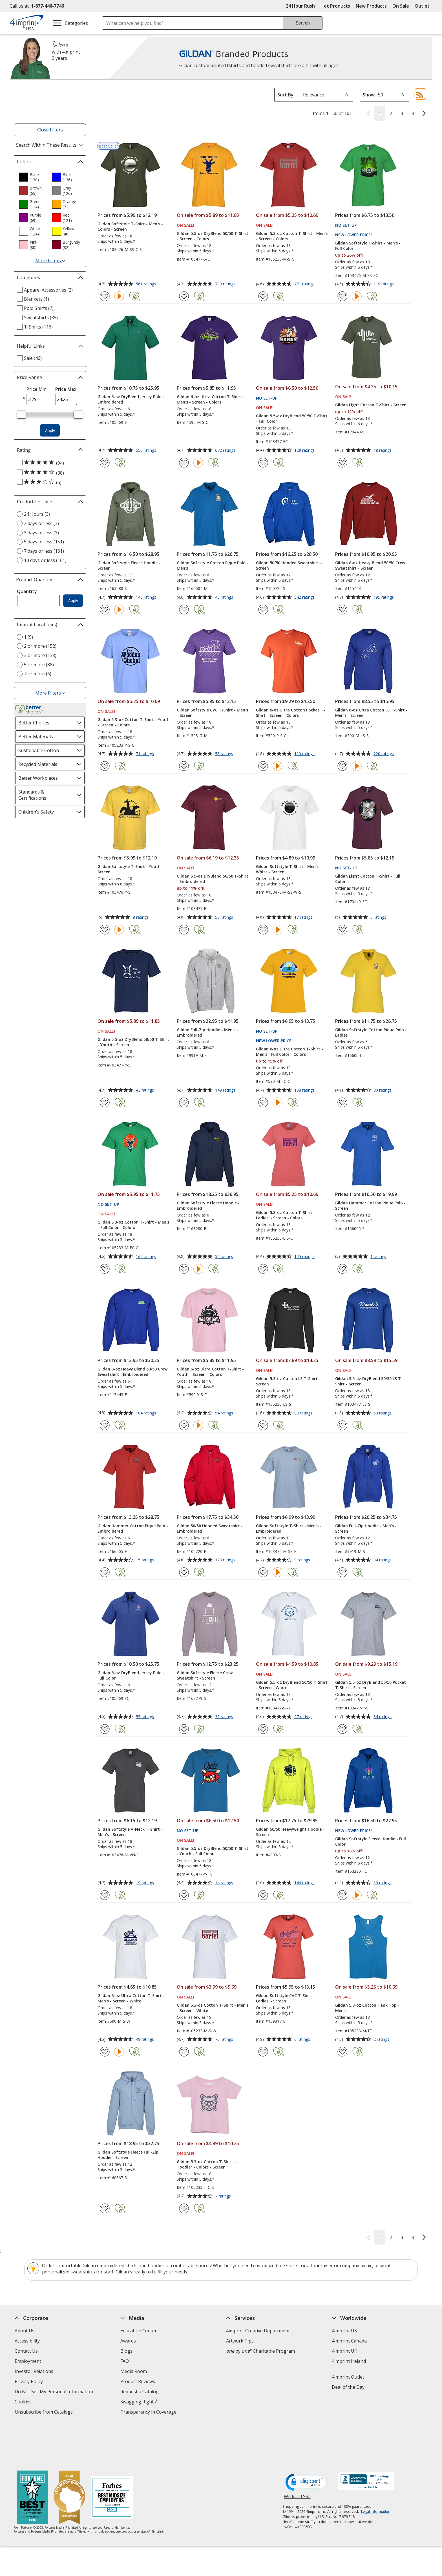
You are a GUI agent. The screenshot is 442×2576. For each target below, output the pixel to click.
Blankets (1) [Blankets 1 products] (36, 299)
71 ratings (145, 754)
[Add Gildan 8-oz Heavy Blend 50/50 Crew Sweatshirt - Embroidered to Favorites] (104, 1425)
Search (302, 23)
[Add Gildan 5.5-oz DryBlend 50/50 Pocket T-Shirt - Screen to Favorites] (342, 1729)
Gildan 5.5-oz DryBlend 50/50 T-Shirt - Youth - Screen (133, 1042)
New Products (371, 6)
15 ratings (145, 1560)
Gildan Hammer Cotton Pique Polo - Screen (370, 1205)
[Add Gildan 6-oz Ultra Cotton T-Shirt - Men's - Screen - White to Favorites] (104, 2051)
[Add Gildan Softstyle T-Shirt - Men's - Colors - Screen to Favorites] (104, 296)
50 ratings (225, 1257)
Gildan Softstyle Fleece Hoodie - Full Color (370, 1841)
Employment (28, 2361)
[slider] (21, 414)
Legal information (375, 2469)
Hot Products (335, 6)
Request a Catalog (139, 2391)
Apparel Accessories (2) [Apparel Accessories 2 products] (48, 290)
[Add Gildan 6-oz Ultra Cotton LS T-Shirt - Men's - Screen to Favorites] (342, 766)
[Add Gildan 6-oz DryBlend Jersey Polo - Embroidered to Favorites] (104, 462)
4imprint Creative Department (258, 2331)
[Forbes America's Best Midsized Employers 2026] (112, 2456)
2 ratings (382, 2039)
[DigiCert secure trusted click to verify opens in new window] (307, 2440)
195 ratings (384, 597)
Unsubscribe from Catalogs (44, 2412)
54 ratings (225, 1413)
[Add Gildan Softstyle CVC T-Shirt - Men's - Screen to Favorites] (184, 766)
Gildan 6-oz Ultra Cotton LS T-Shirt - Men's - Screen (371, 712)
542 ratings (305, 597)
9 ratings (302, 1560)
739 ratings (226, 284)
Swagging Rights (139, 2402)
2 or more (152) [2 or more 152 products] (40, 646)
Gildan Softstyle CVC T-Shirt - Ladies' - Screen (285, 1998)
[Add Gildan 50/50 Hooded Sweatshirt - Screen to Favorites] (263, 609)
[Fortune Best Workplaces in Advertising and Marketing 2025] (32, 2455)
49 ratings (145, 2039)
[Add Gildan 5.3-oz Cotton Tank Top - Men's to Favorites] (342, 2051)
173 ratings (226, 1560)
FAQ (124, 2361)
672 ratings (226, 450)
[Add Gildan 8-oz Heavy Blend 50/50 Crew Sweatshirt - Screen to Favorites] (342, 609)
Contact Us (26, 2351)
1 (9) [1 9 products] (28, 637)
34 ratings (383, 1717)
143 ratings (147, 597)
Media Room (133, 2371)
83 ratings (304, 1413)
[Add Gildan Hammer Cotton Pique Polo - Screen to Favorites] (342, 1268)
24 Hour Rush (300, 6)
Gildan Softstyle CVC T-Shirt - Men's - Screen (212, 712)
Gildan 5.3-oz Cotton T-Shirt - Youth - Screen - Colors (134, 722)
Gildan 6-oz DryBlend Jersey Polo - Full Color (131, 1675)
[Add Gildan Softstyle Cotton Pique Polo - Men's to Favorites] (184, 609)
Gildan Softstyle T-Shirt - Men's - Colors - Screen (130, 226)
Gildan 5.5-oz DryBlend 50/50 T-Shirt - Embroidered (212, 878)
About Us (24, 2331)
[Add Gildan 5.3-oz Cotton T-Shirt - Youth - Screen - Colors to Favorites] (104, 766)
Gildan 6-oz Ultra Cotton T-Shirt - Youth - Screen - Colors (210, 1371)
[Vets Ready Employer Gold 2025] (69, 2455)
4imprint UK (344, 2351)
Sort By (285, 95)
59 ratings (383, 1413)
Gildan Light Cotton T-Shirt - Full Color (367, 878)
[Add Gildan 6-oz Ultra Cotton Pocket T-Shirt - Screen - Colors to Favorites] (263, 766)
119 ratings (384, 284)
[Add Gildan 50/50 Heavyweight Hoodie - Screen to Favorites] (263, 1895)
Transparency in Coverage (149, 2412)
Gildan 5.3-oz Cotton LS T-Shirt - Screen (288, 1381)
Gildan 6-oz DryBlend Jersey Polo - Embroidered (131, 399)
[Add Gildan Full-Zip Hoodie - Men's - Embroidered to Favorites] (184, 1102)
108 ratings (305, 1090)
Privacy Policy (29, 2382)
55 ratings (145, 1717)
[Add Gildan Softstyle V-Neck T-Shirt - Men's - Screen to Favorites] (104, 1895)
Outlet (423, 6)
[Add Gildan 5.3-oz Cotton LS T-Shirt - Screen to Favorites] (263, 1425)
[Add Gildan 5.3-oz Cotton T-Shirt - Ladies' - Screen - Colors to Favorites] (263, 1268)
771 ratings (305, 284)
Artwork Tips (240, 2341)
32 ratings (225, 1717)
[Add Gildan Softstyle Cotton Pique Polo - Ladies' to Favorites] (342, 1102)
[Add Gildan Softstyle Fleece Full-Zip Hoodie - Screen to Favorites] (104, 2208)
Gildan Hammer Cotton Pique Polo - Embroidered (133, 1528)
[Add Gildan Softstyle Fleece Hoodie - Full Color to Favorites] (342, 1895)
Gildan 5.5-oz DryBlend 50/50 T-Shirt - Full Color (292, 418)
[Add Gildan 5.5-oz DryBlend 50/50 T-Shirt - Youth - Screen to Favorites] (104, 1102)
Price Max (65, 389)
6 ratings (379, 917)
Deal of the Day (348, 2387)
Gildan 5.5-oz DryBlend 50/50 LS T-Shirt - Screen (369, 1381)
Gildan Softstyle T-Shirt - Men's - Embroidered (288, 1528)
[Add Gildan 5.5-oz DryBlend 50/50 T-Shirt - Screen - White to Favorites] (263, 1729)
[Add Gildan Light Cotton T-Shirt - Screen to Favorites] (342, 462)
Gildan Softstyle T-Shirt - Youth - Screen (130, 869)
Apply (50, 430)
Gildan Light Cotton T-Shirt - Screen (370, 404)
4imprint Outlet (348, 2377)
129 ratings (305, 450)
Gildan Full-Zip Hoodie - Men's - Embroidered (207, 1032)
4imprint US (344, 2331)
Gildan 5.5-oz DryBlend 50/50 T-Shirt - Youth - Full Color (212, 1851)
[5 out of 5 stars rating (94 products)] (48, 463)
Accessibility (27, 2341)
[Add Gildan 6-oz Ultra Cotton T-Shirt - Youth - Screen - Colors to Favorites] (184, 1425)
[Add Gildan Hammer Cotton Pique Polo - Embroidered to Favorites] (104, 1572)
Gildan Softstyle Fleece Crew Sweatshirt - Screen (205, 1675)
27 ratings (304, 1717)
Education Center (138, 2331)
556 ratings (147, 450)
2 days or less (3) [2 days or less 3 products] (41, 523)
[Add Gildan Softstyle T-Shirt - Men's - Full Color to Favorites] (342, 296)
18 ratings (383, 450)
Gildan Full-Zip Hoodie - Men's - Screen (366, 1528)
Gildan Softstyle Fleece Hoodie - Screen (129, 565)
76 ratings (225, 2039)
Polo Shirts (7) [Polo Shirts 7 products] (39, 308)
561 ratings (147, 284)
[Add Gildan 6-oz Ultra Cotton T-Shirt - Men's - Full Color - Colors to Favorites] (263, 1102)
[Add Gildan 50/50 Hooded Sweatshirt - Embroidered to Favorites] (184, 1572)
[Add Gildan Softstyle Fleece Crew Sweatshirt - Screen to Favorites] (184, 1729)
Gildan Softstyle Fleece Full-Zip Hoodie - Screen (128, 2154)
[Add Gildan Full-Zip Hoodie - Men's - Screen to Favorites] (342, 1572)
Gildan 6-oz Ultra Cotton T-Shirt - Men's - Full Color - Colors (289, 1051)
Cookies (24, 2402)
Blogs (126, 2351)
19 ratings (145, 1883)
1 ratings (379, 1257)
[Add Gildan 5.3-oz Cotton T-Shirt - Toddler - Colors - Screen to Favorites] (184, 2208)
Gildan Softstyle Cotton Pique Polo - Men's (212, 565)
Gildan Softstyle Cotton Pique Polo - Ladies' (371, 1032)
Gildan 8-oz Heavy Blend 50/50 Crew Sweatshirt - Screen (370, 565)
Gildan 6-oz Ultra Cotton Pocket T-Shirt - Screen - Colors (290, 712)
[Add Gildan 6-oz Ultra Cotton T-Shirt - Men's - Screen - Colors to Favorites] (184, 462)
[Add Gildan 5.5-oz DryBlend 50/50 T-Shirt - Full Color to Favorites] (263, 462)
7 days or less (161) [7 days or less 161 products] (44, 551)
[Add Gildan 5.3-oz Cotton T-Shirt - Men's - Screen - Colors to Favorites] (263, 296)
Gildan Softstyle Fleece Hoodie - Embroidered (208, 1205)
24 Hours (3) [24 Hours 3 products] (37, 514)
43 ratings (225, 597)
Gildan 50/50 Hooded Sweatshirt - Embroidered (210, 1528)
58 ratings (225, 754)
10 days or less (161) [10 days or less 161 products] (45, 560)
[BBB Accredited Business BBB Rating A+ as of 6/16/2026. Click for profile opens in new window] (366, 2439)
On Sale (400, 6)
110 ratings (305, 754)
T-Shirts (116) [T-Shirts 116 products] (38, 327)
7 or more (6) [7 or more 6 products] (37, 673)
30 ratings (383, 1090)
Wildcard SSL (297, 2456)
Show (369, 95)
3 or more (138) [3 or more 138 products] (40, 655)
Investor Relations (35, 2372)
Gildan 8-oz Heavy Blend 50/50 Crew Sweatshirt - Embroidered (132, 1371)
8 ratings (141, 917)
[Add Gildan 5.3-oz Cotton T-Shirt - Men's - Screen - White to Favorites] (184, 2051)
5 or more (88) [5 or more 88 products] (39, 664)
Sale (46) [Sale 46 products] (33, 358)
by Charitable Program (260, 2351)
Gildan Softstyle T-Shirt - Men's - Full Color (368, 245)
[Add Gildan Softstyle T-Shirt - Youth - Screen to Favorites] (104, 929)
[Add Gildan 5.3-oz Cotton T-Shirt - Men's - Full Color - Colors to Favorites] (104, 1268)
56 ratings (225, 917)
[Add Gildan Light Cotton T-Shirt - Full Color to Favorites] (342, 929)
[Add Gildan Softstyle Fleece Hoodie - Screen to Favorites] (104, 609)
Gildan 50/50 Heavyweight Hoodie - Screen (290, 1831)
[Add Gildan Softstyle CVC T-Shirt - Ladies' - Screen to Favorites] (263, 2051)
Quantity (27, 591)
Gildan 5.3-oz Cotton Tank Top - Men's (367, 2007)
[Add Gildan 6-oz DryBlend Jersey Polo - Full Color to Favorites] (104, 1729)
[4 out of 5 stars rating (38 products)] (48, 473)
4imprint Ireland (349, 2361)
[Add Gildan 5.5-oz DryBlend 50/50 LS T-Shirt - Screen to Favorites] (342, 1425)
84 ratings (383, 1560)
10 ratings (383, 1883)
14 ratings (225, 1883)
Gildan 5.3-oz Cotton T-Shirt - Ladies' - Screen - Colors (285, 1215)
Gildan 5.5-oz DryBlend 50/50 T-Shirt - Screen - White (292, 1685)
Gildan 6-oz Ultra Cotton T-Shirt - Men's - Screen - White (131, 1998)
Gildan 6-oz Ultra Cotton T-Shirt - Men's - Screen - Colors (210, 399)
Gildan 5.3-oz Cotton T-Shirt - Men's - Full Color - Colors (133, 1224)
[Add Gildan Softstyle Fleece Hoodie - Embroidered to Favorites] (184, 1268)
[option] (33, 177)
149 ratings (226, 1090)
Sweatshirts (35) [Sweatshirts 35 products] (41, 317)
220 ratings (384, 754)
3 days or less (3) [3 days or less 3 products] (41, 533)
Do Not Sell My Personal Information (54, 2392)
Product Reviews (137, 2381)
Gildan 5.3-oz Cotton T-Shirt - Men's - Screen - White (212, 2007)
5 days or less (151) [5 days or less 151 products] (44, 542)
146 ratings (305, 1883)
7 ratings (223, 2196)
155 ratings (305, 1257)
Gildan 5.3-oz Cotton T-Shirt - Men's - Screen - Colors (292, 236)
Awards (128, 2341)
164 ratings (147, 1257)
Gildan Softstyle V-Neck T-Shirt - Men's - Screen (130, 1831)
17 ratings (304, 917)
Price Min (36, 389)
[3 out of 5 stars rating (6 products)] (48, 482)
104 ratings (147, 1413)
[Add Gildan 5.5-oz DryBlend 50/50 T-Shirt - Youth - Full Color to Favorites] (184, 1895)
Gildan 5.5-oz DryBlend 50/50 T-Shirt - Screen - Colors (212, 236)
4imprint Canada (349, 2341)
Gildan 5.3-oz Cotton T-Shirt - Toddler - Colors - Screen (206, 2164)
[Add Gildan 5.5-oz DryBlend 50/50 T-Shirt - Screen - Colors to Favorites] (184, 296)
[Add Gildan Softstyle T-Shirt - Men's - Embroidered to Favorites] (263, 1572)
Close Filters (50, 130)
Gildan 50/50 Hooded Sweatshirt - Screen (289, 565)
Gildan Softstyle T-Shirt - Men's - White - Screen (288, 869)
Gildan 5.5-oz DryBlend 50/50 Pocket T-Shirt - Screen (370, 1685)
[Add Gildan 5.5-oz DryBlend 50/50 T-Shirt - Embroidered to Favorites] (184, 929)
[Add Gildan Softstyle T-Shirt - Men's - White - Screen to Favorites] (263, 929)
